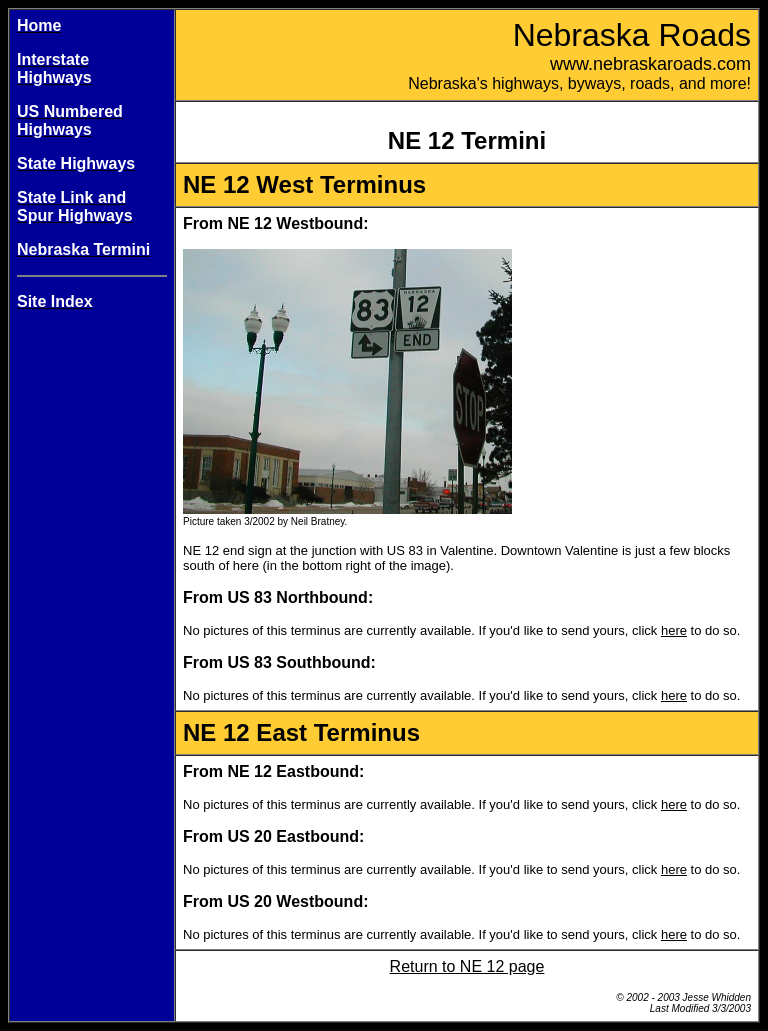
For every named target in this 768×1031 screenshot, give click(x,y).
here (674, 630)
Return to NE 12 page (467, 966)
